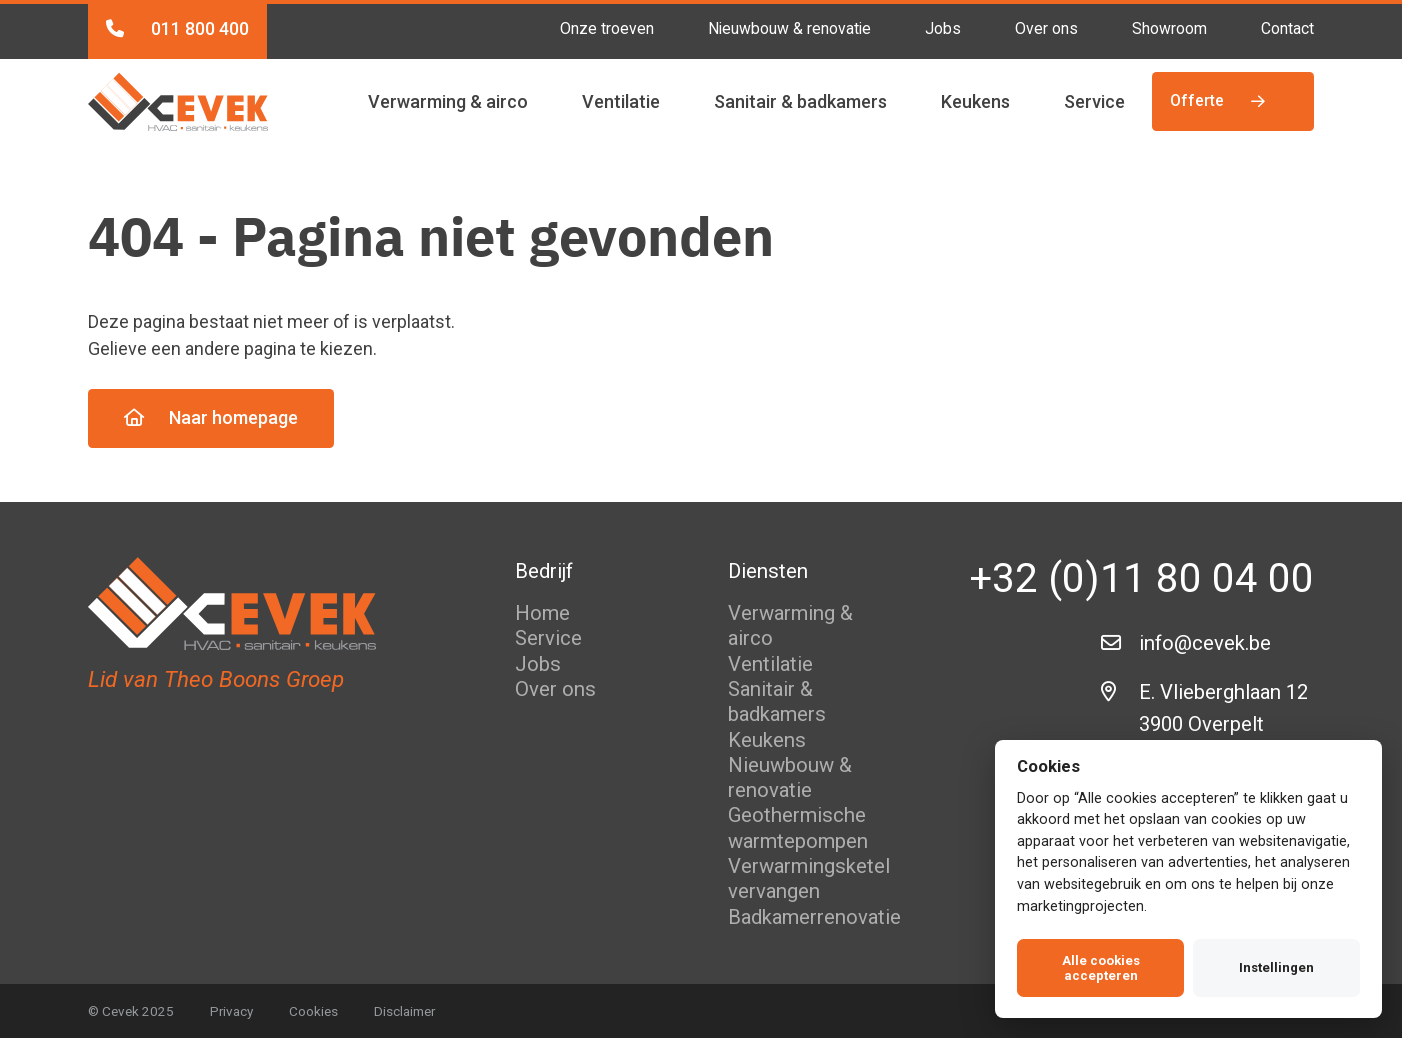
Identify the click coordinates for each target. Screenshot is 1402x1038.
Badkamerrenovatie (814, 917)
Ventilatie (621, 101)
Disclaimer (404, 1011)
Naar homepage (211, 417)
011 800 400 (177, 28)
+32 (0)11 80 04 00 (1141, 578)
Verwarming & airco (448, 101)
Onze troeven (607, 28)
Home (542, 613)
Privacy (231, 1011)
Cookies (313, 1011)
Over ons (1046, 28)
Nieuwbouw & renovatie (789, 28)
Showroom (1169, 28)
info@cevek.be (1205, 643)
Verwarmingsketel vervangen (809, 878)
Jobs (943, 28)
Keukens (975, 101)
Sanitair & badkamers (800, 101)
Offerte (1219, 100)
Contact (1287, 28)
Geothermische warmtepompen (798, 827)
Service (1094, 101)
